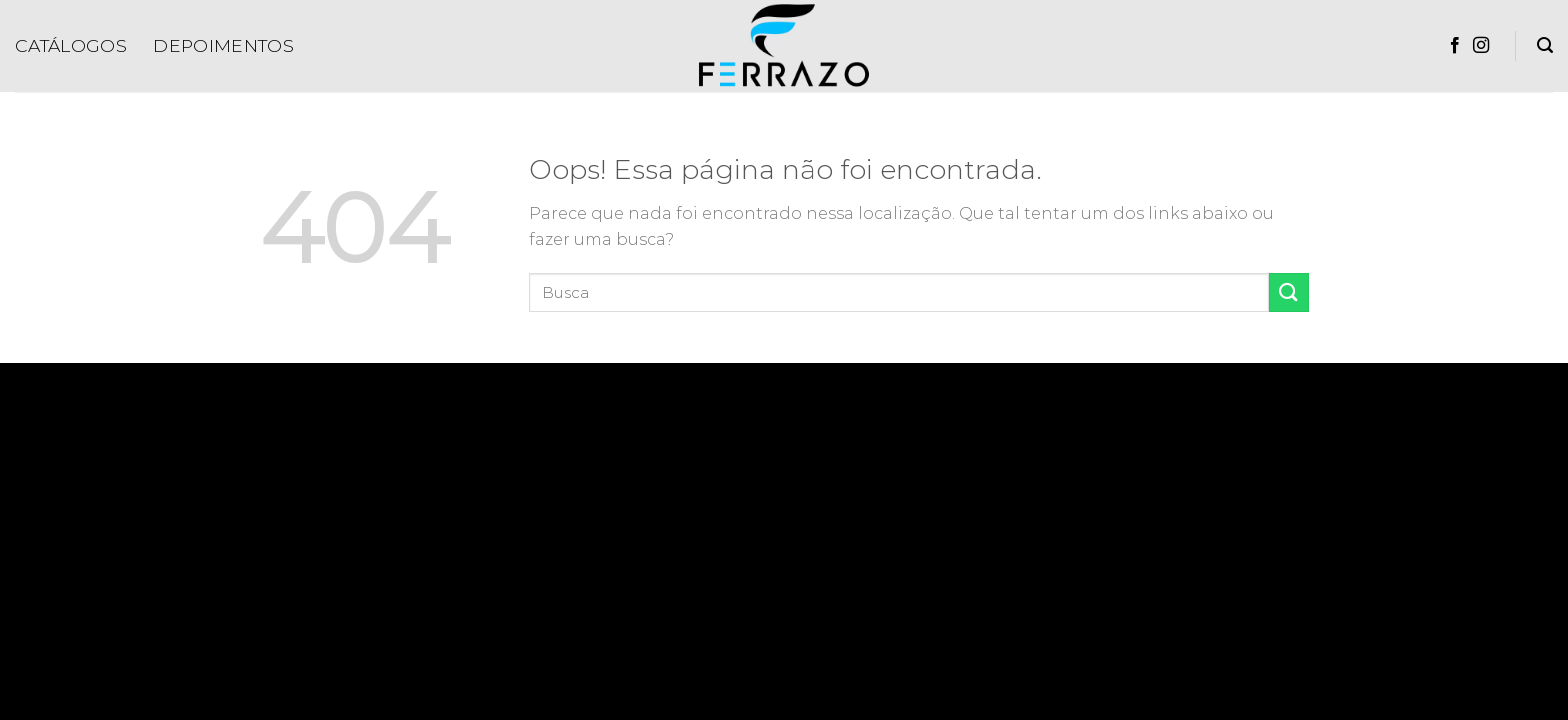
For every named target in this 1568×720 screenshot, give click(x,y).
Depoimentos (223, 45)
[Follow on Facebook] (1455, 46)
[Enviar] (1289, 292)
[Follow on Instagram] (1481, 46)
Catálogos (71, 45)
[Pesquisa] (1545, 45)
